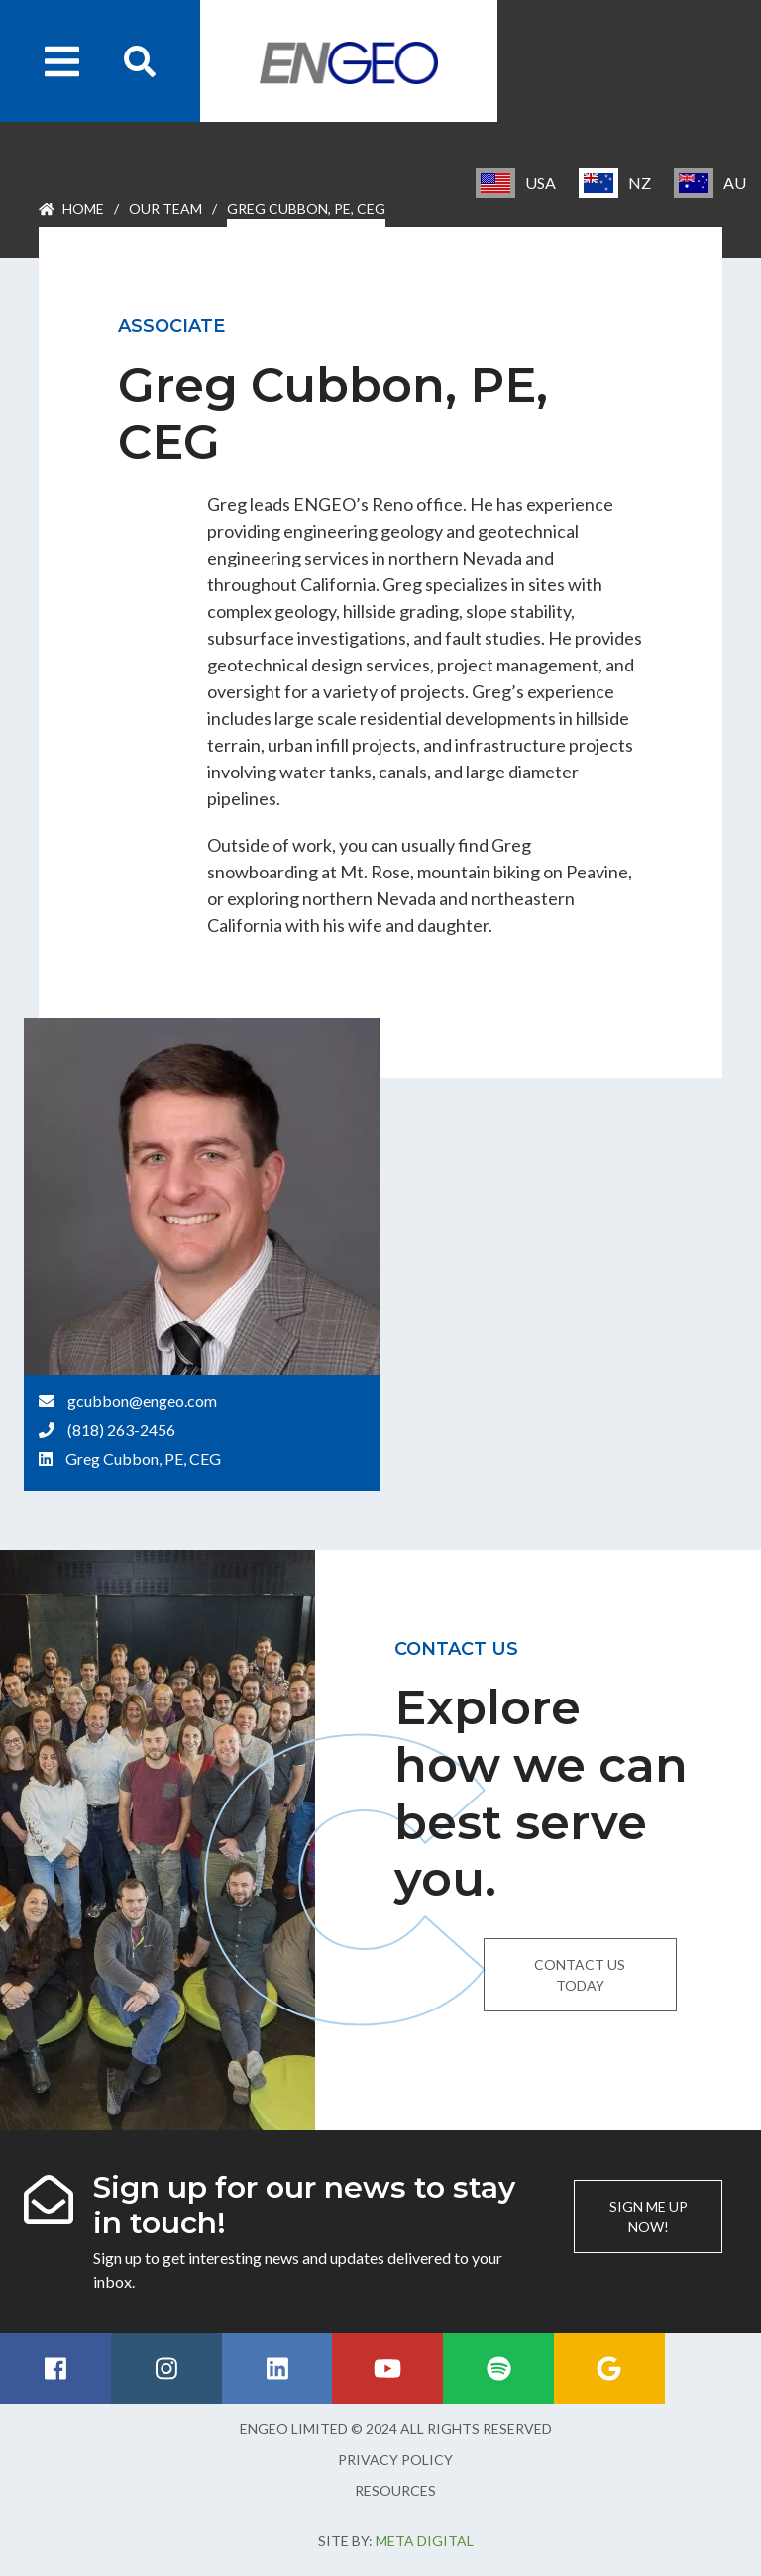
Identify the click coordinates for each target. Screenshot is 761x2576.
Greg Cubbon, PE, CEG (143, 1458)
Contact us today (579, 1975)
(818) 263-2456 (121, 1429)
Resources (395, 2490)
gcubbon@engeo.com (142, 1400)
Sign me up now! (648, 2216)
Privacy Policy (395, 2459)
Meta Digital (425, 2540)
